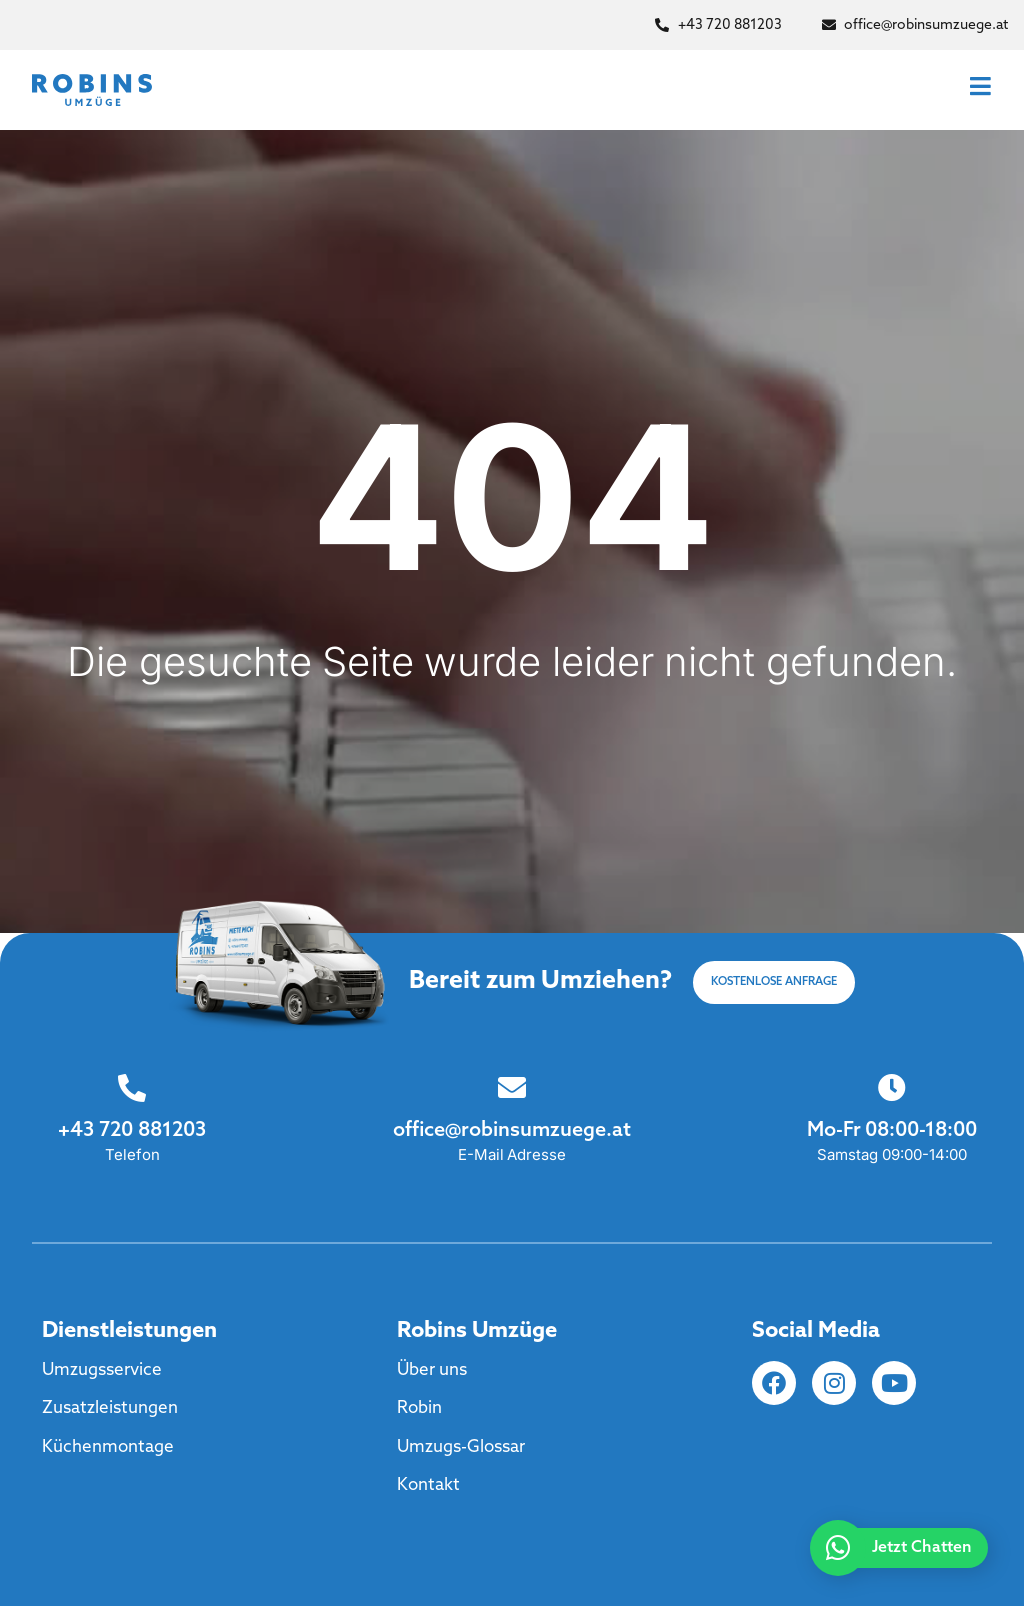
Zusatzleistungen (110, 1408)
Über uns (432, 1370)
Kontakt (428, 1485)
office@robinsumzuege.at (512, 1131)
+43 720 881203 (131, 1131)
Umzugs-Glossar (461, 1447)
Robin (419, 1408)
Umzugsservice (102, 1370)
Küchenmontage (108, 1447)
